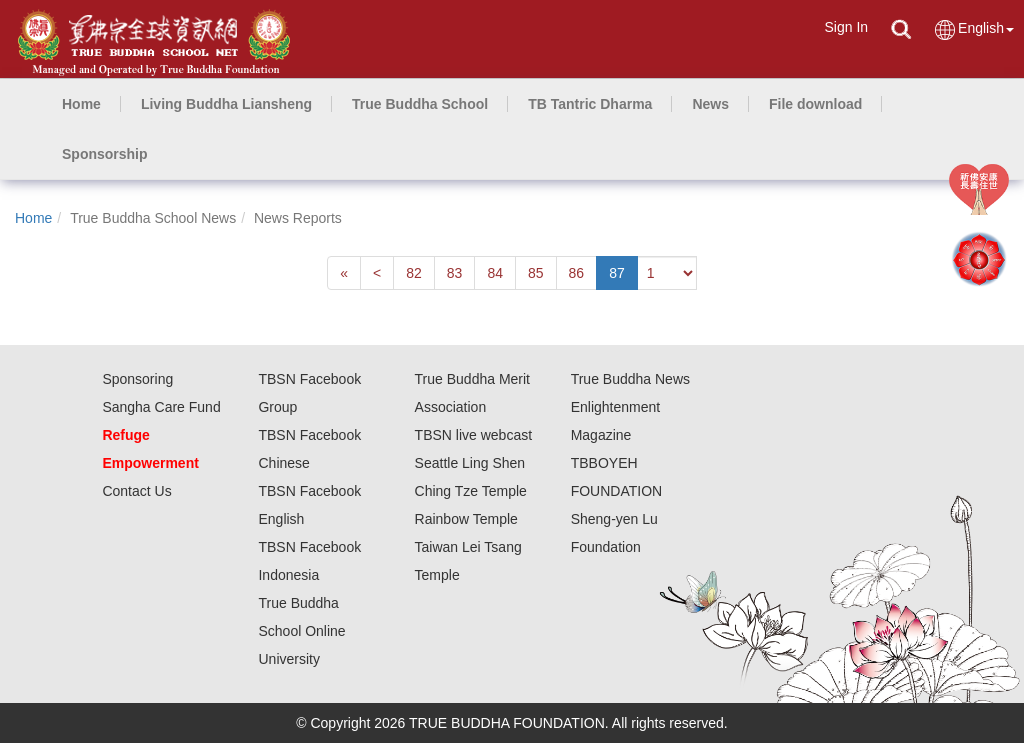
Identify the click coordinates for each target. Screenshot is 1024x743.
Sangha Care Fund (161, 407)
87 (617, 273)
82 (414, 273)
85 (536, 273)
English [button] (973, 29)
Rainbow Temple (466, 519)
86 (577, 273)
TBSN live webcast (473, 435)
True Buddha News (630, 379)
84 (495, 273)
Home (33, 218)
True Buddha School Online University (301, 631)
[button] (226, 104)
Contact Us (136, 491)
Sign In (846, 27)
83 (455, 273)
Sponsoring (137, 379)
